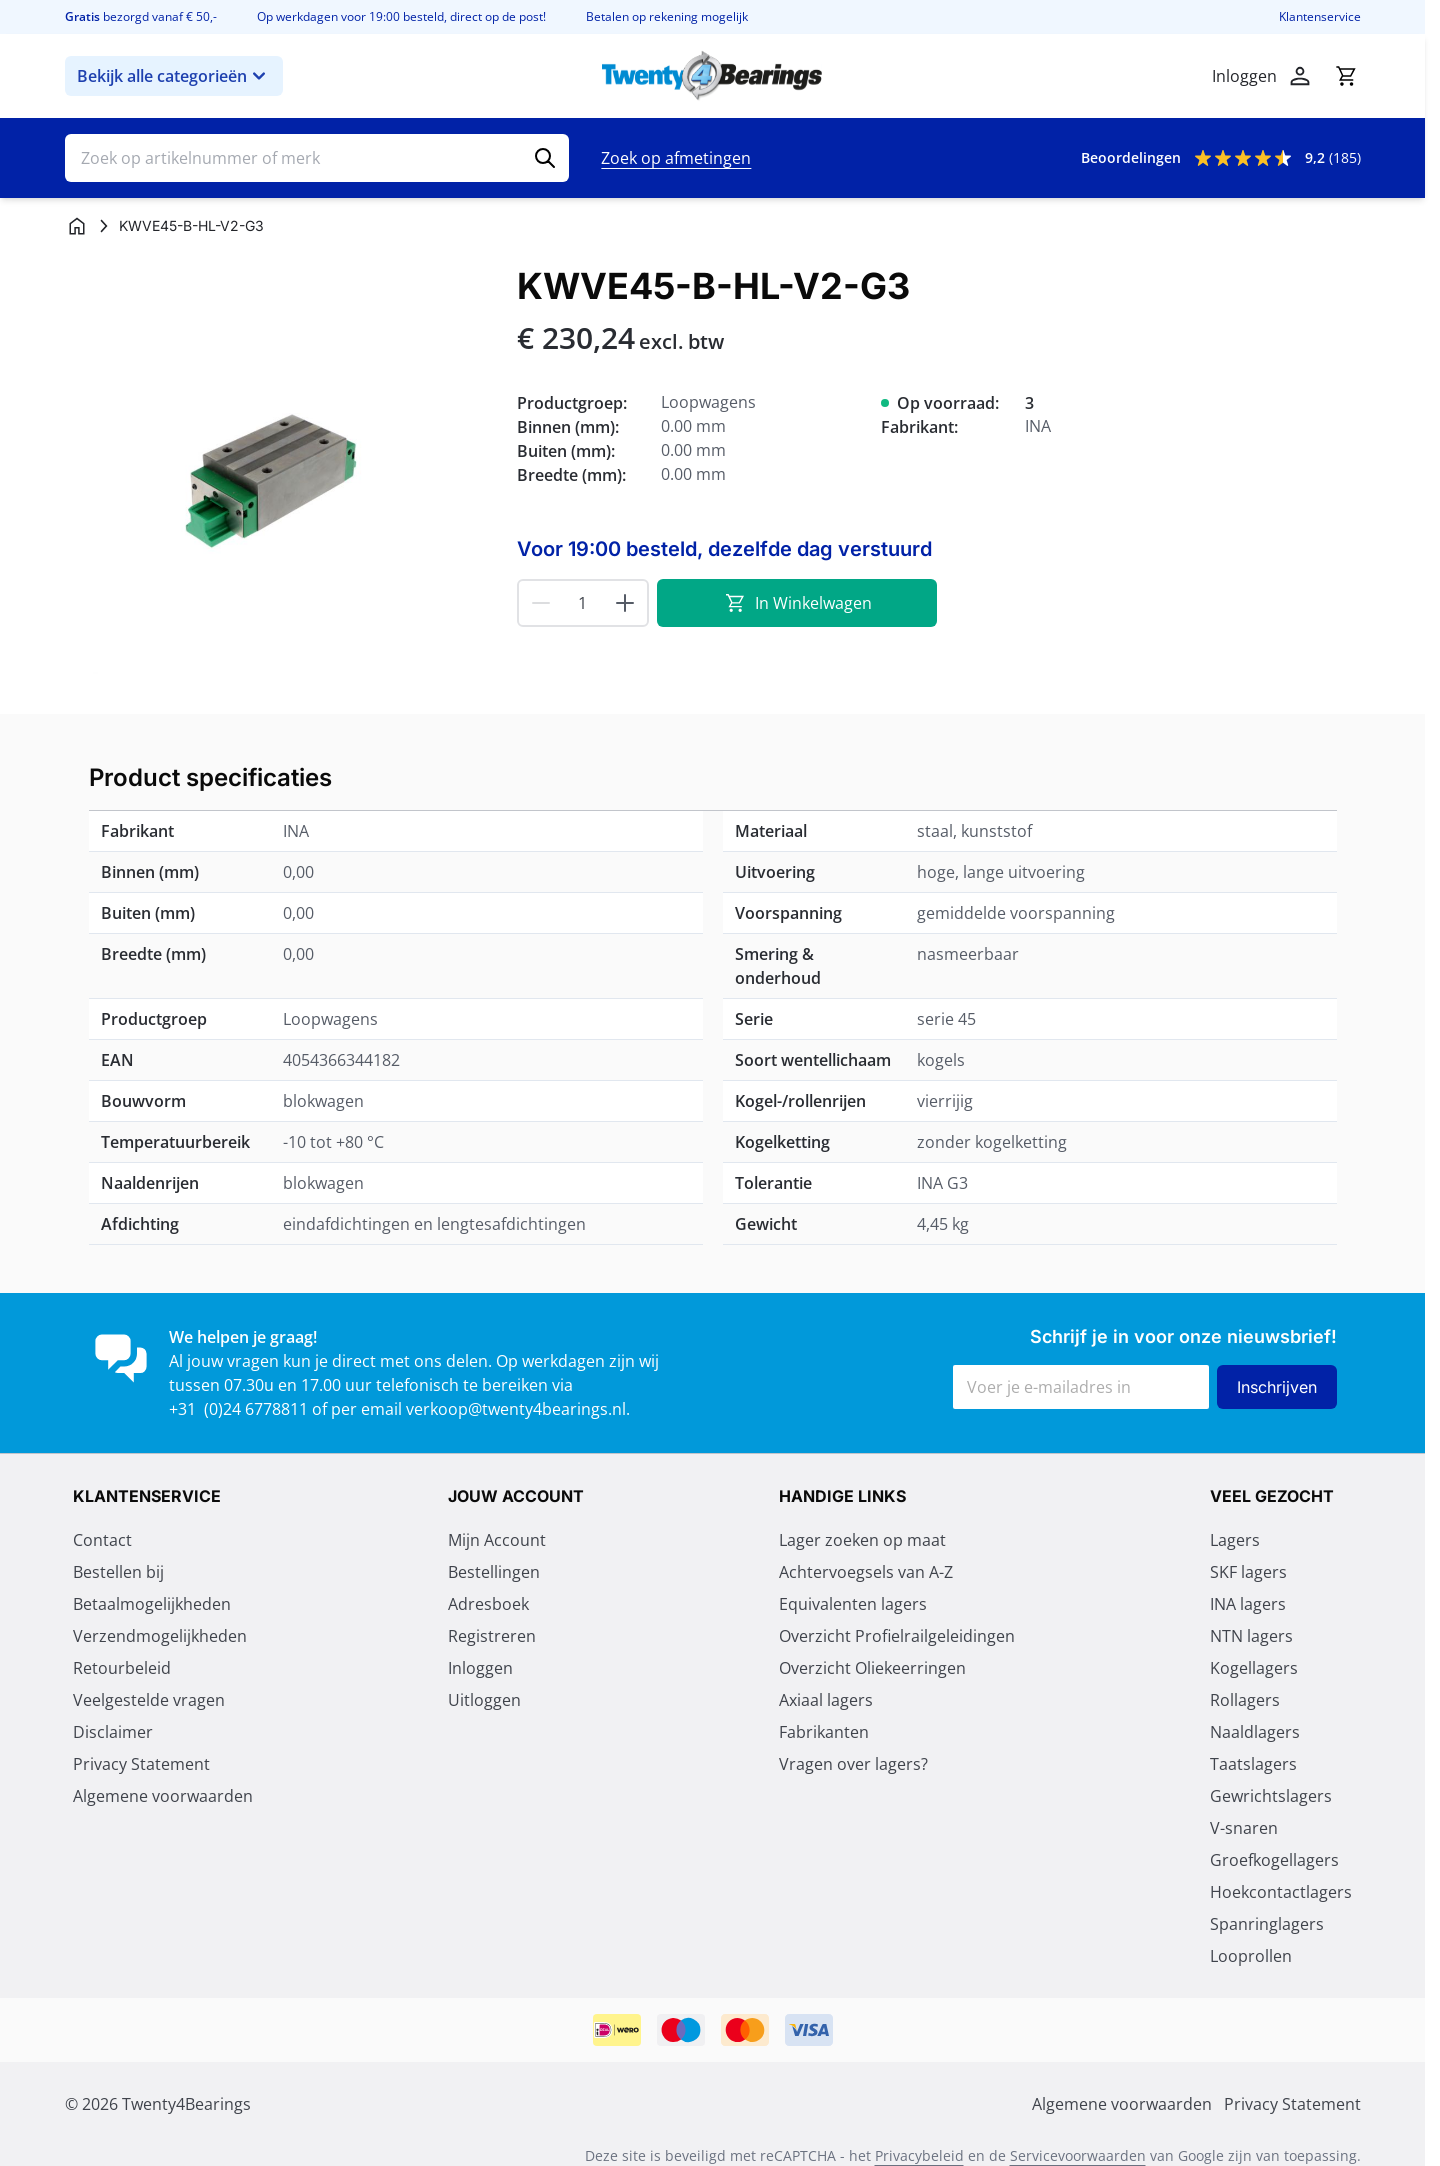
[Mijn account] (1300, 76)
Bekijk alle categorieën (174, 76)
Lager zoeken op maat (862, 1540)
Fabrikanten (824, 1732)
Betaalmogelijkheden (152, 1604)
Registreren (492, 1636)
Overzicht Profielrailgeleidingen (897, 1636)
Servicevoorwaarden (1078, 2155)
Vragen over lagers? (853, 1764)
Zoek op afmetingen (676, 158)
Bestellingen (494, 1572)
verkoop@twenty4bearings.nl (516, 1409)
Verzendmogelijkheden (160, 1636)
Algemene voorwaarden (163, 1796)
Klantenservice (1320, 17)
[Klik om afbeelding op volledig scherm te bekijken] (281, 482)
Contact (102, 1540)
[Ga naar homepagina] (77, 226)
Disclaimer (113, 1732)
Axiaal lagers (826, 1700)
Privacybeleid (919, 2155)
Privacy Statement (141, 1764)
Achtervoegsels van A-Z (866, 1572)
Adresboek (488, 1604)
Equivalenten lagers (853, 1604)
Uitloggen (484, 1700)
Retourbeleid (122, 1668)
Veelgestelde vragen (149, 1700)
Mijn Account (497, 1540)
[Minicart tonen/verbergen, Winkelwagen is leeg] (1346, 76)
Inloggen (480, 1668)
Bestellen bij (118, 1572)
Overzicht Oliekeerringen (872, 1668)
